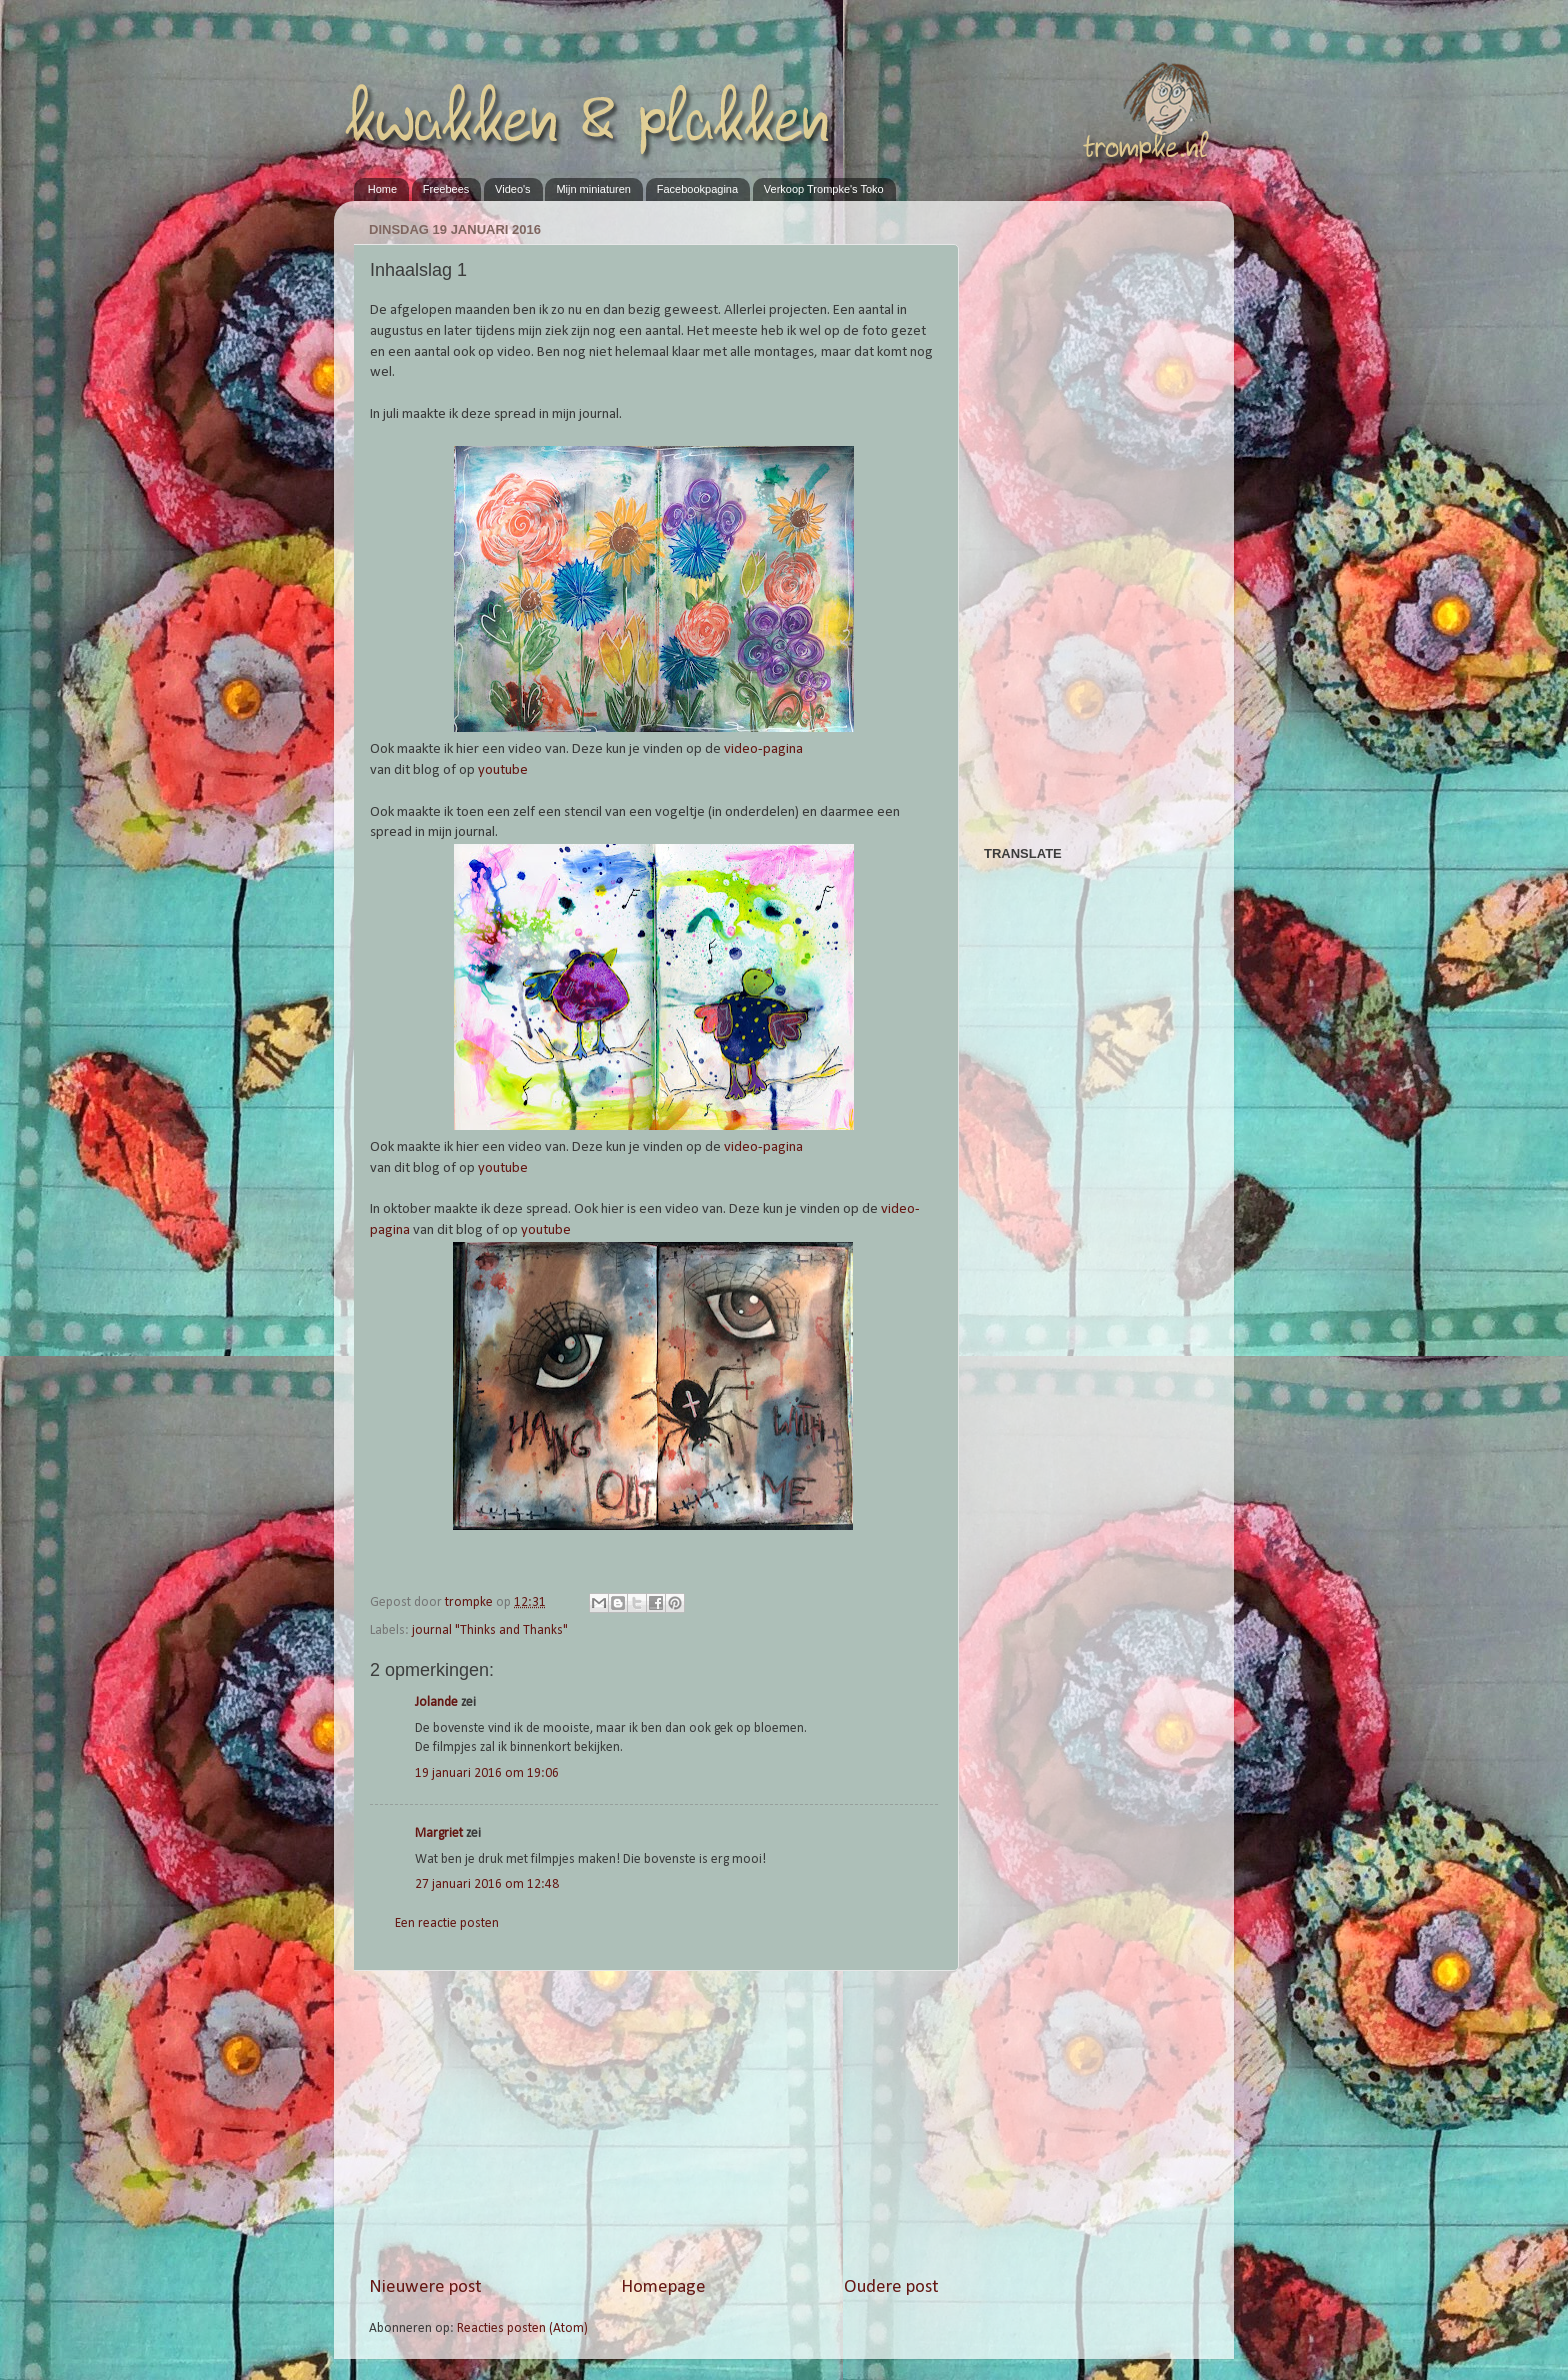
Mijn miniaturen (593, 189)
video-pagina (763, 749)
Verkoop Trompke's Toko (824, 189)
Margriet (439, 1833)
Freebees (446, 189)
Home (382, 189)
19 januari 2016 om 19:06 (487, 1773)
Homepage (663, 2287)
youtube (503, 770)
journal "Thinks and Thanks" (490, 1630)
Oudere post (891, 2287)
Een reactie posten (447, 1923)
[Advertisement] (654, 2123)
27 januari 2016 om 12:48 (487, 1884)
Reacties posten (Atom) (522, 2328)
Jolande (436, 1702)
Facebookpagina (697, 189)
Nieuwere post (425, 2287)
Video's (513, 189)
